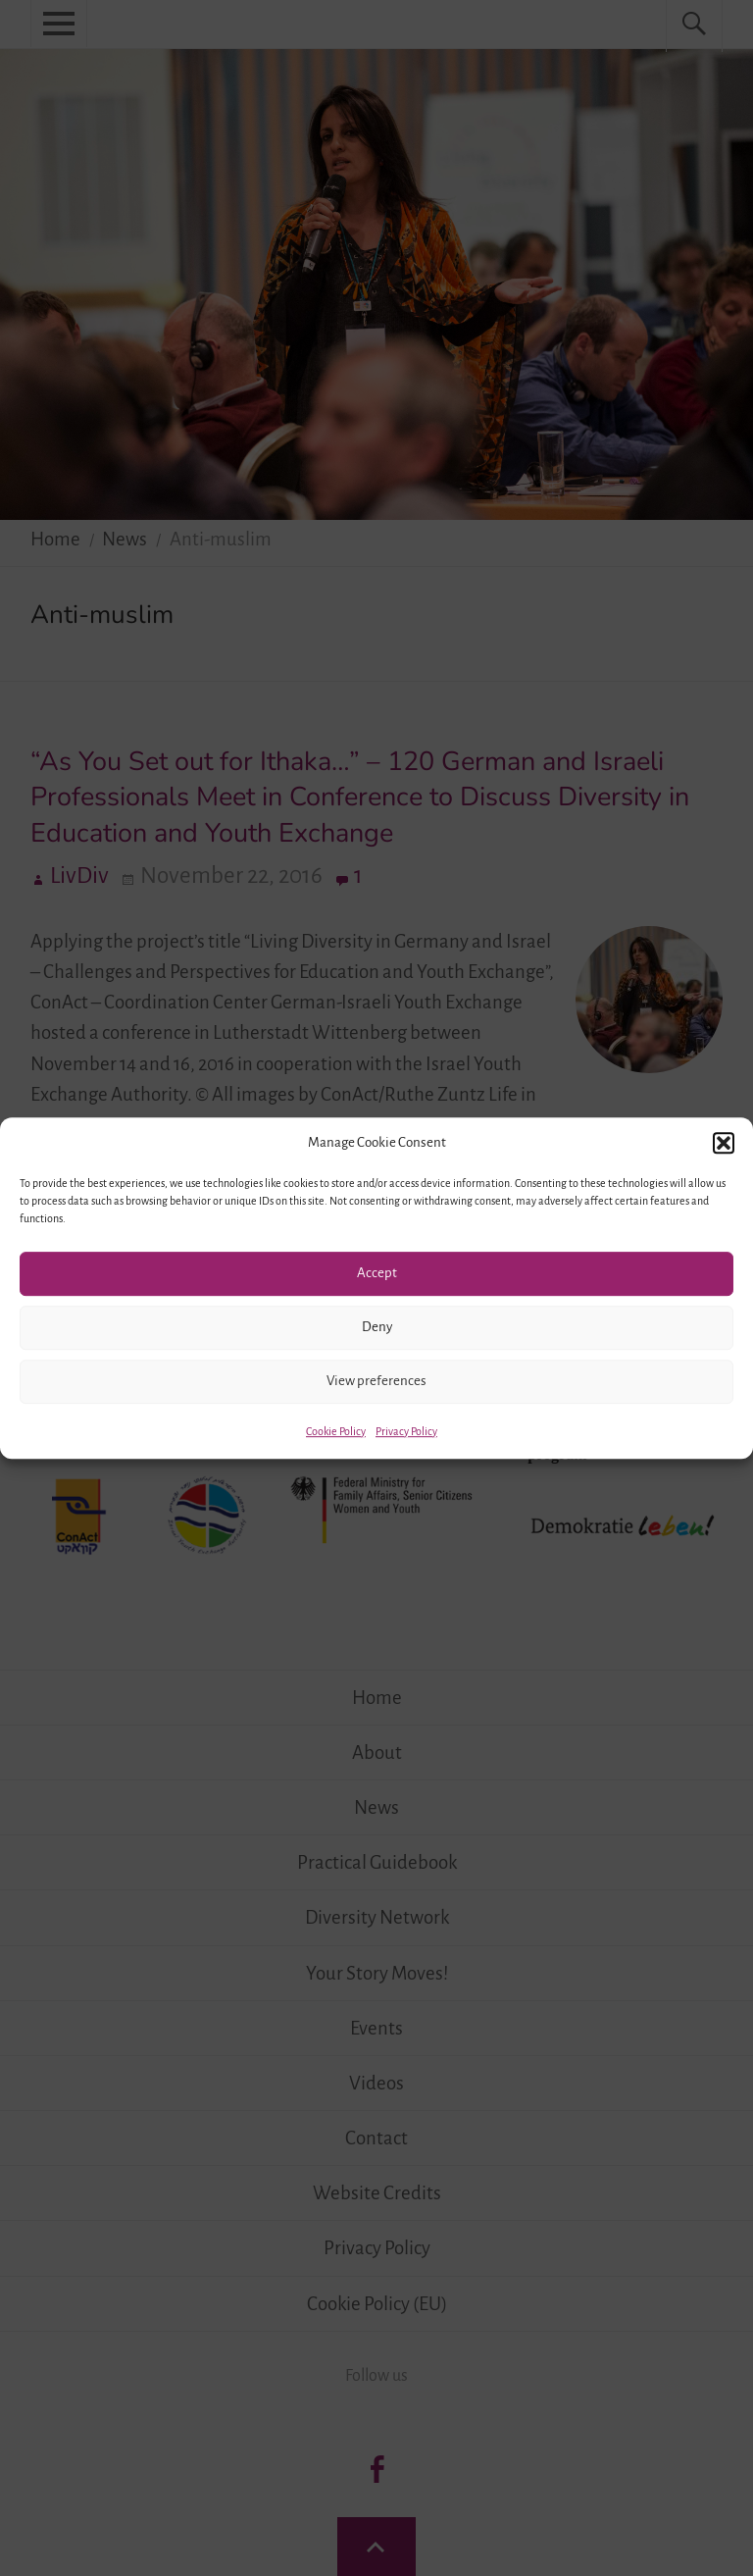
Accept (377, 1272)
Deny (377, 1326)
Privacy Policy (406, 1431)
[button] (723, 1143)
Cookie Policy (336, 1431)
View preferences (376, 1380)
